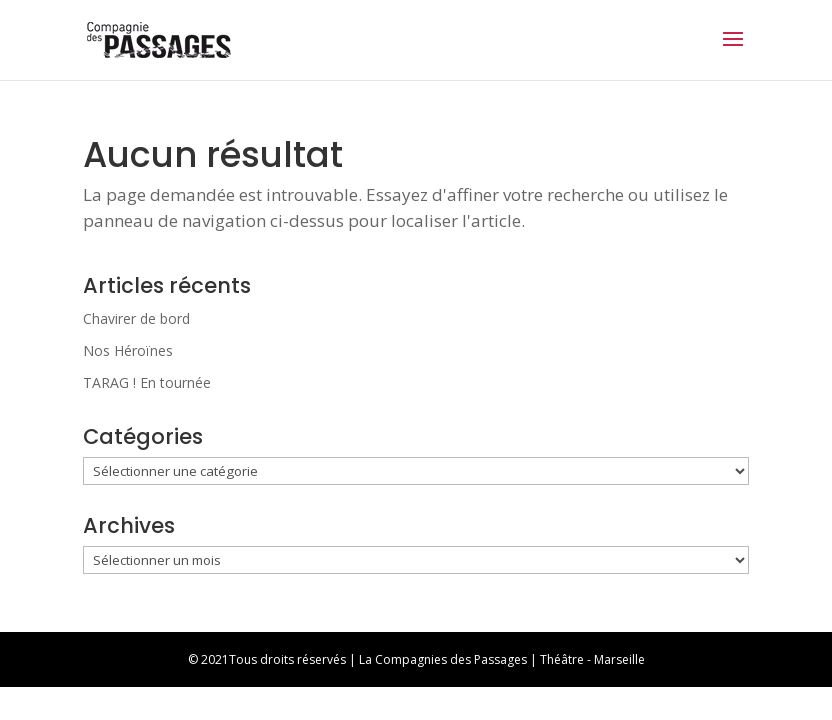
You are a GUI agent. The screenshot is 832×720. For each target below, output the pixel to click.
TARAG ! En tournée (147, 382)
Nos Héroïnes (128, 350)
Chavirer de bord (136, 318)
